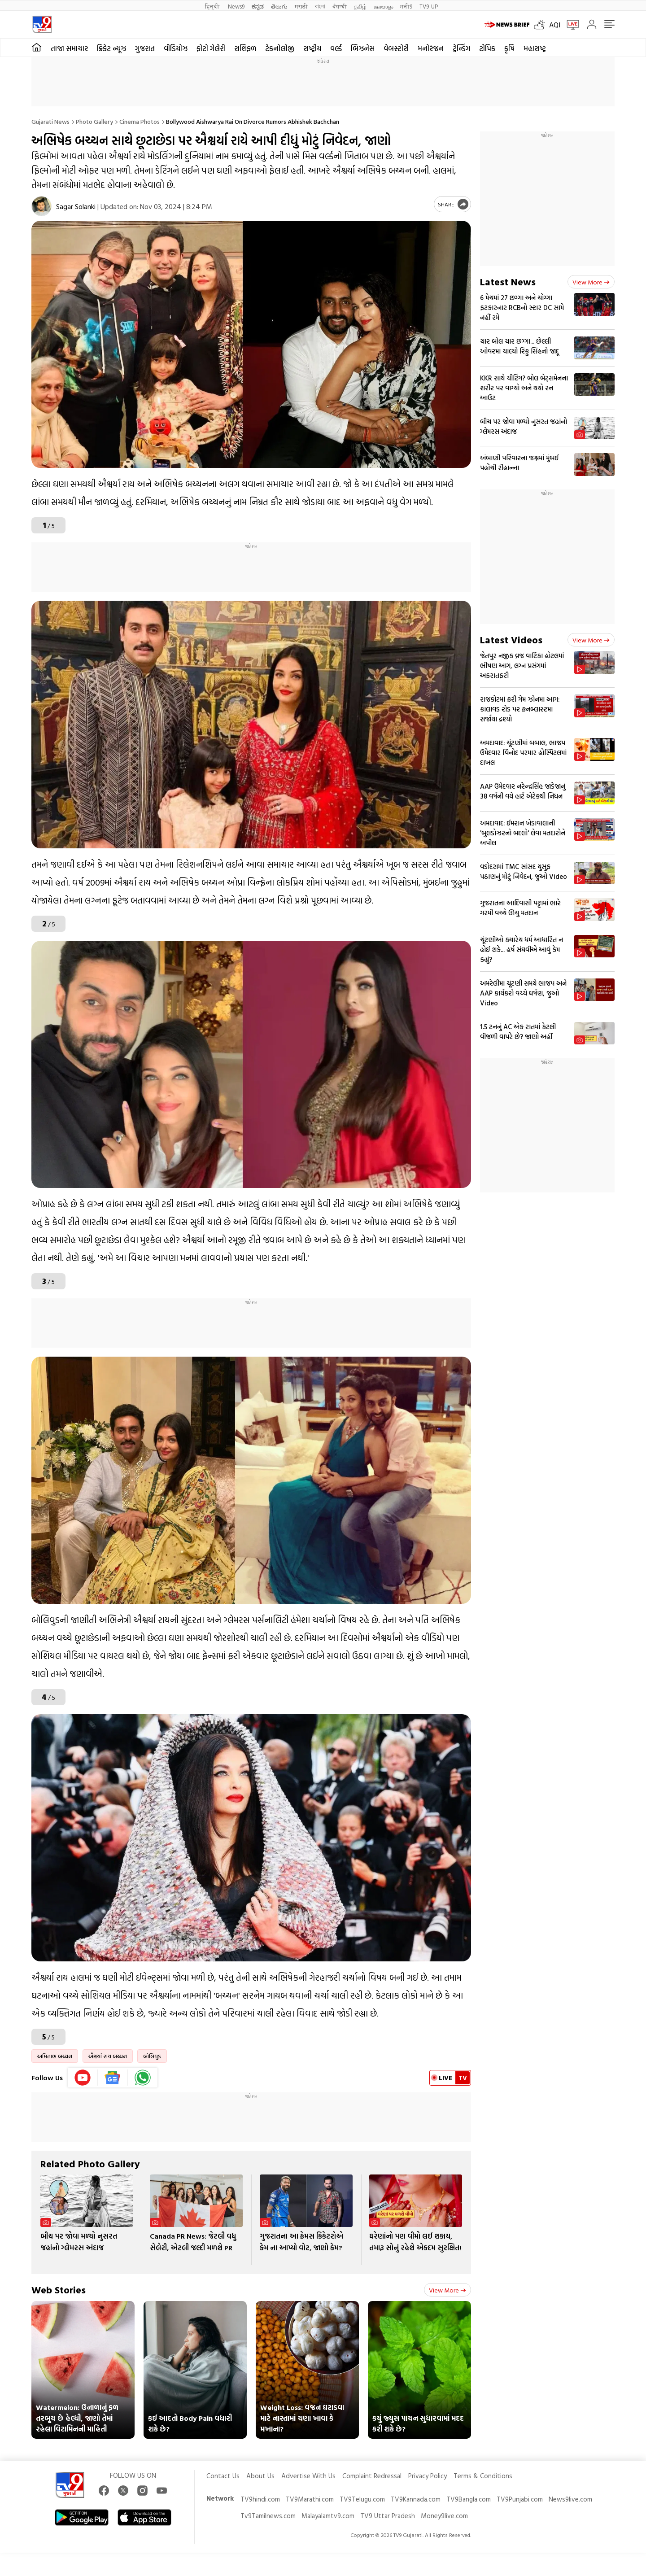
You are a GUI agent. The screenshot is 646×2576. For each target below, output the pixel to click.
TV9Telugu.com (362, 2499)
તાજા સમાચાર (69, 48)
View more (447, 2290)
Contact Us (223, 2476)
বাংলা (320, 6)
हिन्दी (213, 6)
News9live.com (570, 2499)
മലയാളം (383, 6)
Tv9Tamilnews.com (268, 2516)
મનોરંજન (431, 48)
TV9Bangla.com (468, 2499)
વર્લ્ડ (336, 48)
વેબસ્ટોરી (396, 48)
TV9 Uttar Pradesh (387, 2516)
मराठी (301, 6)
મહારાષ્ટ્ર (535, 48)
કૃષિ (509, 48)
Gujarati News (50, 121)
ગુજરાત (145, 48)
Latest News (508, 281)
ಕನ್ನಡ (258, 6)
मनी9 (406, 6)
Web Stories (58, 2289)
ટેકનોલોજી (279, 48)
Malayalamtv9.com (327, 2516)
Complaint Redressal (372, 2476)
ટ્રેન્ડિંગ (461, 48)
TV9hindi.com (260, 2499)
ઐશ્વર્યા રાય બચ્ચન (107, 2056)
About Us (260, 2476)
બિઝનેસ (363, 48)
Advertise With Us (308, 2476)
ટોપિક (487, 48)
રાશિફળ (245, 48)
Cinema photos (139, 121)
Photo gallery (94, 121)
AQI (554, 24)
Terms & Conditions (483, 2476)
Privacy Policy (427, 2476)
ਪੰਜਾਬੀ (339, 6)
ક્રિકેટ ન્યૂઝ (111, 48)
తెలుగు (279, 6)
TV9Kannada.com (416, 2499)
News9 (236, 6)
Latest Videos (511, 639)
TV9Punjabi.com (520, 2499)
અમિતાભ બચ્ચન (54, 2056)
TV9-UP (428, 6)
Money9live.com (444, 2516)
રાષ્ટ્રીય (312, 48)
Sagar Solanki (76, 206)
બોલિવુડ (152, 2056)
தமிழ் (360, 6)
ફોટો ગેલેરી (210, 48)
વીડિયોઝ (176, 48)
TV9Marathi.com (310, 2499)
